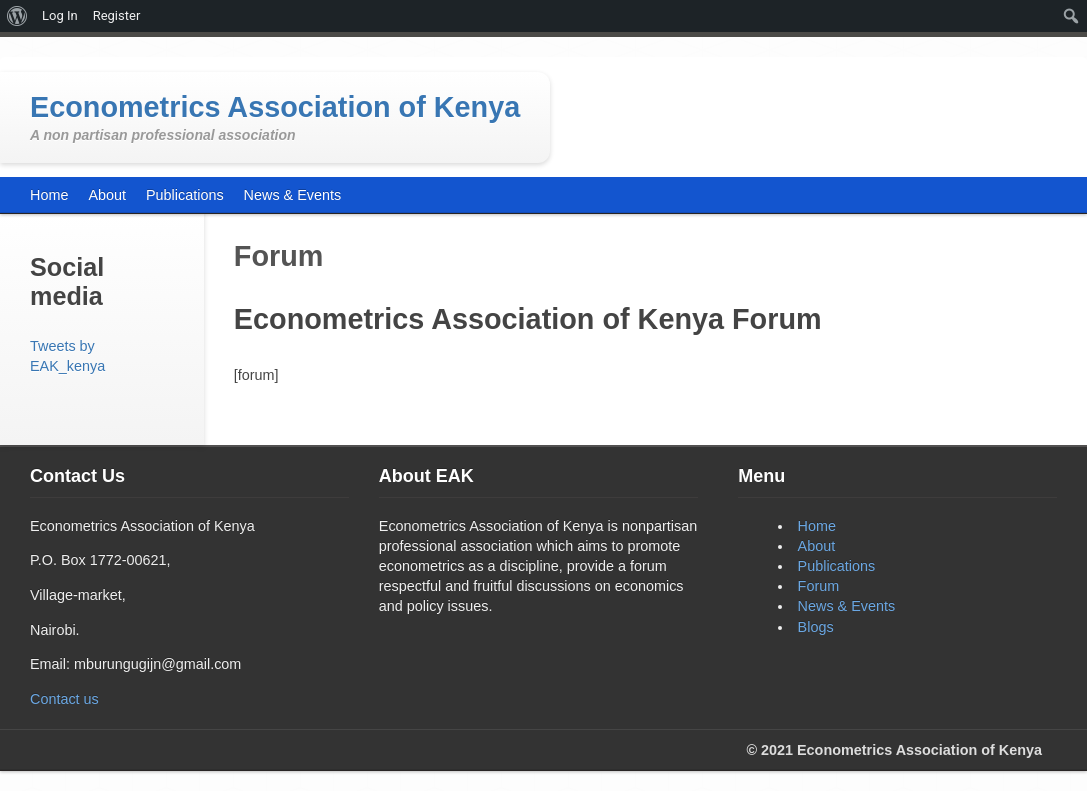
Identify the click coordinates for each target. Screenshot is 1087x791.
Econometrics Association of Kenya (275, 107)
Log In (60, 15)
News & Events (847, 606)
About (817, 546)
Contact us (64, 699)
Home (817, 526)
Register (117, 15)
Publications (837, 566)
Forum (819, 586)
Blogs (816, 627)
